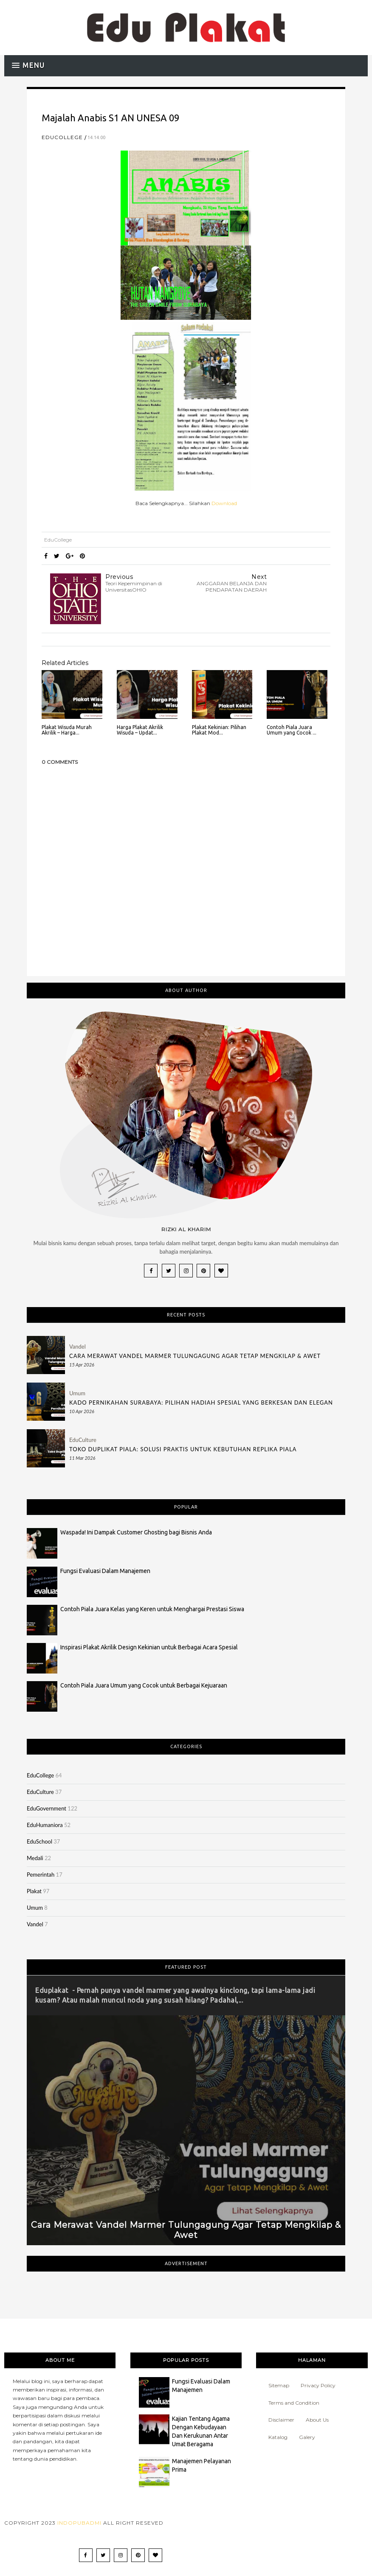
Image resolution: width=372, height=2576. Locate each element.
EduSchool (39, 1841)
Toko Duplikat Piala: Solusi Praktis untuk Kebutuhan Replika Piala (183, 1449)
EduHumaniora (45, 1825)
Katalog (277, 2437)
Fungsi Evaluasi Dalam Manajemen (105, 1570)
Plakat (34, 1891)
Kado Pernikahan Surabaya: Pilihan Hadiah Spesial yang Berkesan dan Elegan (201, 1402)
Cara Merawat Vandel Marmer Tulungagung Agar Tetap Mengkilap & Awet (195, 1355)
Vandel (77, 1346)
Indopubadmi (79, 2523)
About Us (317, 2420)
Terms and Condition (293, 2403)
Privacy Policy (318, 2385)
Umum (77, 1393)
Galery (307, 2437)
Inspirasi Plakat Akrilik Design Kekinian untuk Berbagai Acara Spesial (149, 1647)
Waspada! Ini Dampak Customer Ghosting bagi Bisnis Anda (136, 1532)
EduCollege (62, 137)
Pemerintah (40, 1874)
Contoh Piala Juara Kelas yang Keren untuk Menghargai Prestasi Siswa (152, 1609)
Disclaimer (281, 2420)
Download (224, 503)
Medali (35, 1858)
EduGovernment (46, 1808)
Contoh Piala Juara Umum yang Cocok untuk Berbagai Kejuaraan (143, 1685)
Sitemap (278, 2385)
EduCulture (82, 1439)
